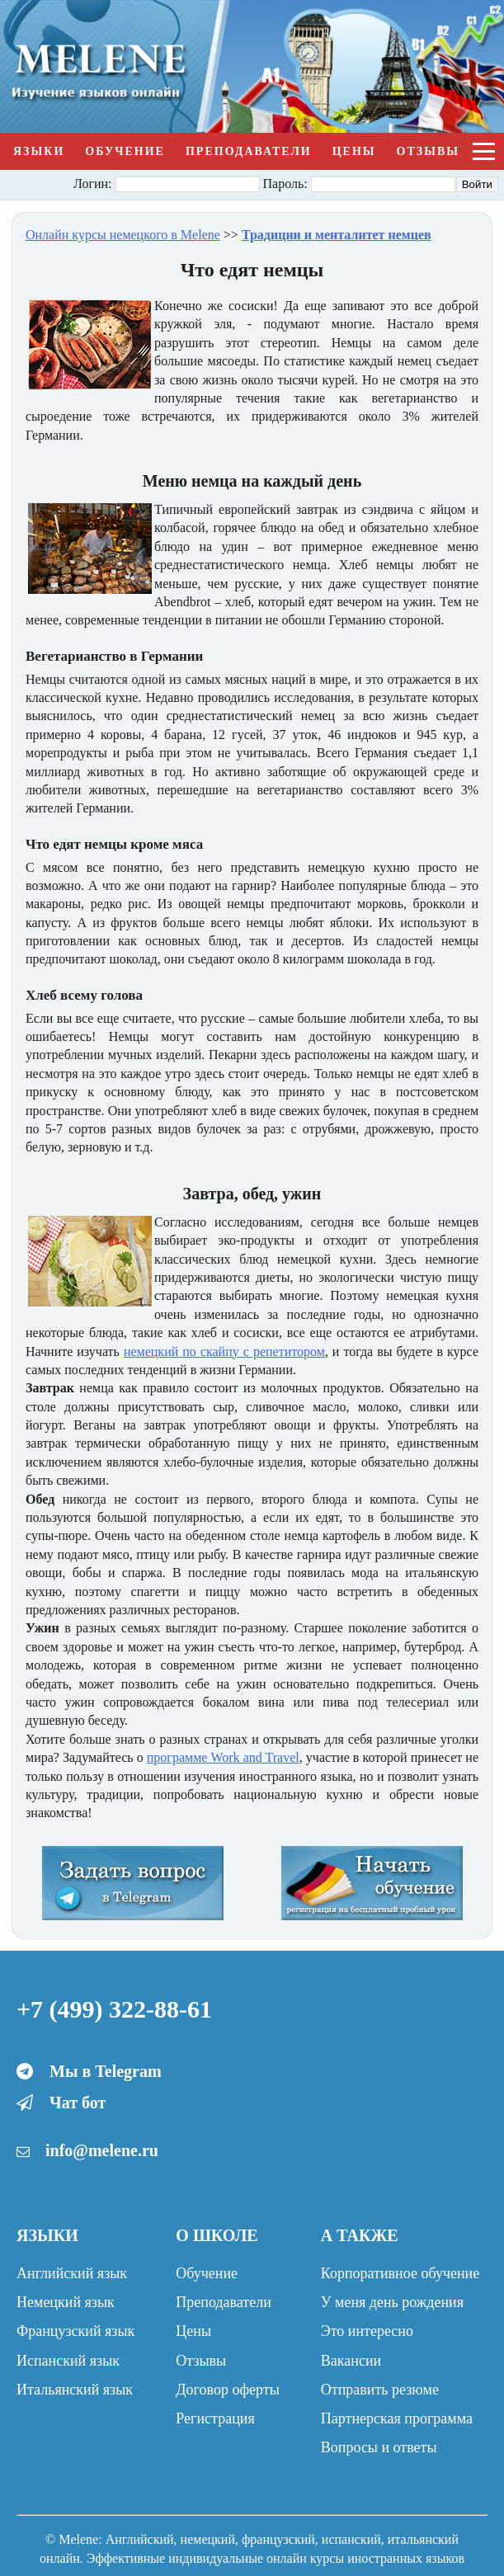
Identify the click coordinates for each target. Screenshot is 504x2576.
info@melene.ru (101, 2150)
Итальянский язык (74, 2389)
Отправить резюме (380, 2389)
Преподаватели (249, 151)
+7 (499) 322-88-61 (114, 2009)
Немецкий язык (65, 2302)
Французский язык (75, 2331)
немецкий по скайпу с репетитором (224, 1352)
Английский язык (71, 2273)
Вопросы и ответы (379, 2447)
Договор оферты (227, 2389)
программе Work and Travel (223, 1757)
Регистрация (215, 2418)
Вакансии (351, 2360)
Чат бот (77, 2102)
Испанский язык (68, 2360)
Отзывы (428, 151)
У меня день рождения (392, 2302)
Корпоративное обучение (400, 2273)
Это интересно (367, 2331)
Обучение (125, 151)
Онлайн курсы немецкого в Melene (123, 235)
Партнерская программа (397, 2418)
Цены (354, 151)
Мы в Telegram (105, 2071)
